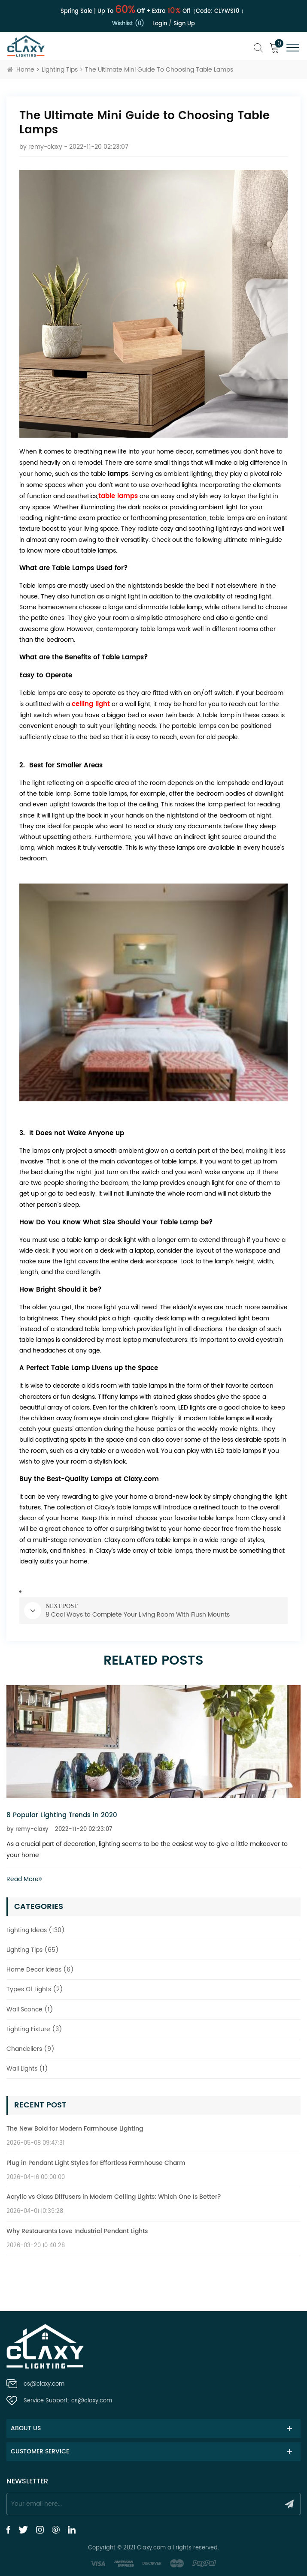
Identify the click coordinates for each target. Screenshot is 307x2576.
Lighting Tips (60, 70)
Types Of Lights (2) (34, 1989)
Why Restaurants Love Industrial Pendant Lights (77, 2231)
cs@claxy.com (44, 2384)
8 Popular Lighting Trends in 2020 (61, 1815)
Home (20, 70)
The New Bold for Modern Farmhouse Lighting (74, 2129)
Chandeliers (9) (30, 2049)
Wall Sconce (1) (29, 2009)
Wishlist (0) (128, 23)
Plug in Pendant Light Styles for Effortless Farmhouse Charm (95, 2163)
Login (159, 23)
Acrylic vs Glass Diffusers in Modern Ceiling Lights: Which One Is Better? (113, 2197)
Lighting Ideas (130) (35, 1930)
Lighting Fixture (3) (34, 2029)
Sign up (184, 23)
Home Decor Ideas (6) (40, 1970)
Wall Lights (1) (27, 2069)
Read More (24, 1879)
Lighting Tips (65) (32, 1950)
